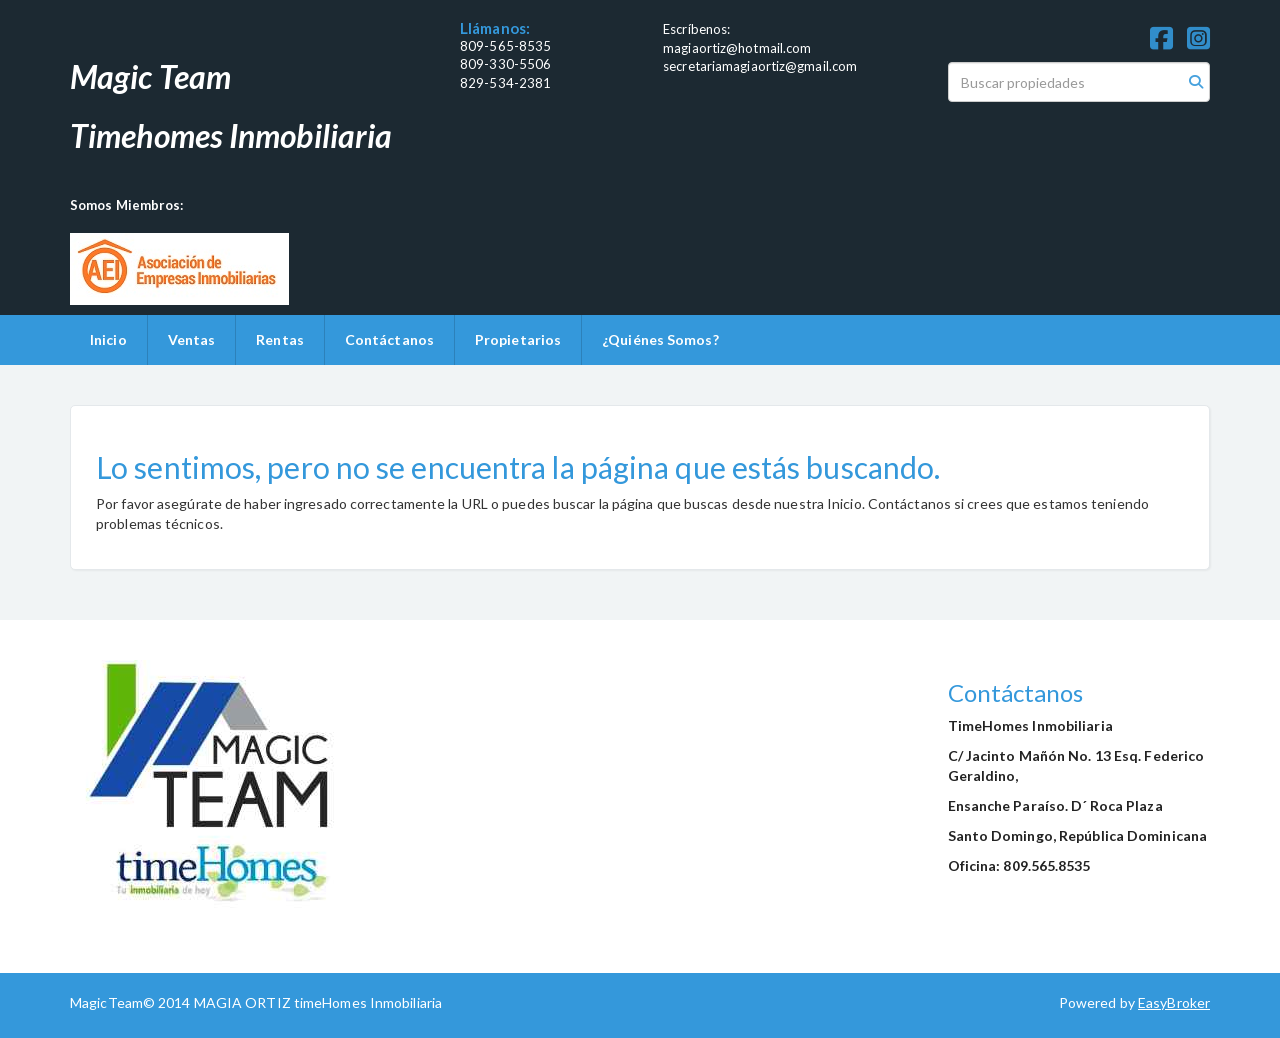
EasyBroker (1174, 1002)
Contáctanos (389, 339)
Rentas (280, 339)
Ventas (192, 339)
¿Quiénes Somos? (660, 339)
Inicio (108, 339)
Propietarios (518, 339)
